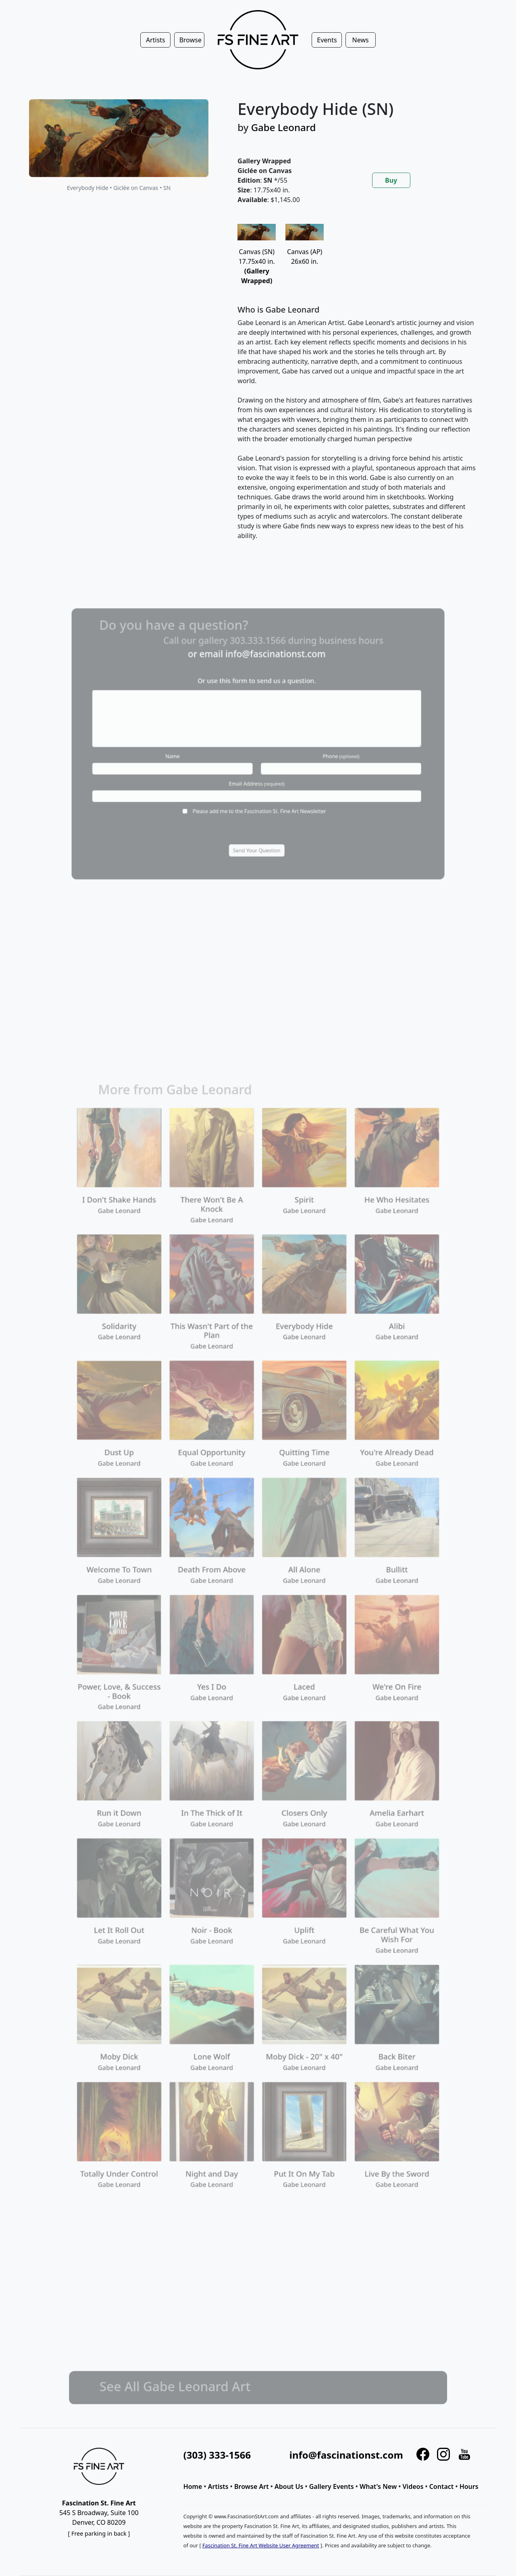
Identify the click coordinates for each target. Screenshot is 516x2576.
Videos (413, 2486)
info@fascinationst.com (346, 2454)
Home (192, 2486)
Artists (218, 2486)
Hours (469, 2486)
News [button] (360, 39)
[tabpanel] (357, 388)
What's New (378, 2486)
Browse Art (251, 2486)
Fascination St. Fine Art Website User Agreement (260, 2545)
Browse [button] (190, 39)
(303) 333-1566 (217, 2454)
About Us (289, 2486)
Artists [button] (155, 39)
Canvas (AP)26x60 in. (304, 248)
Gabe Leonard (283, 127)
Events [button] (327, 39)
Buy (391, 180)
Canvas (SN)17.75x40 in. (256, 257)
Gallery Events (331, 2486)
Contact (441, 2486)
